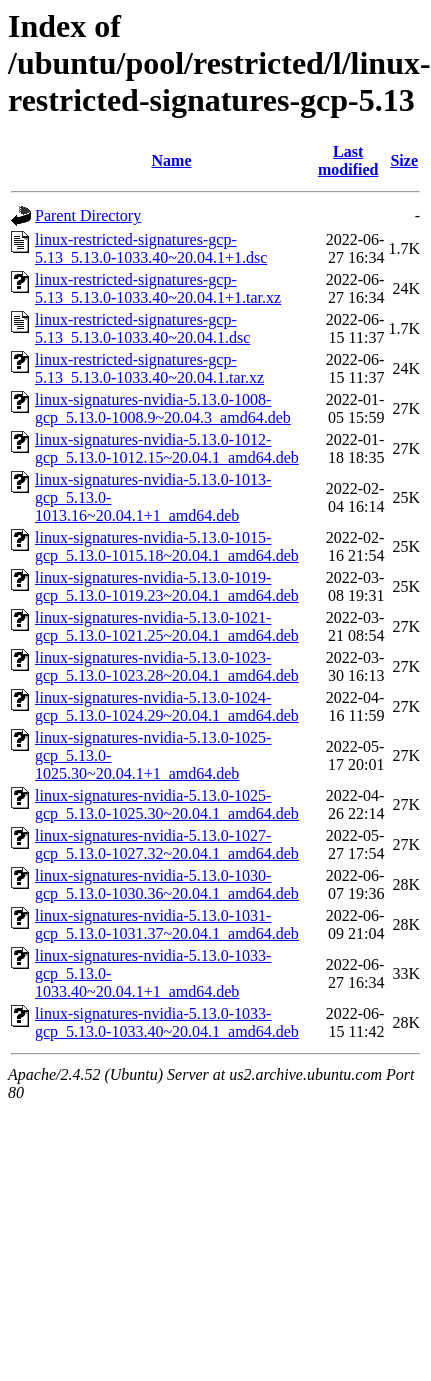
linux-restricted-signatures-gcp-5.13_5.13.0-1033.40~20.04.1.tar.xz (149, 368)
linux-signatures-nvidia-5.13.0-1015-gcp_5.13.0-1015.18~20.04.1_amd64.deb (167, 546)
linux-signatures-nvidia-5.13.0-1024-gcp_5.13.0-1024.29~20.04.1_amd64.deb (167, 706)
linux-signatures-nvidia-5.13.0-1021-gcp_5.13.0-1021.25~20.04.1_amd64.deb (167, 626)
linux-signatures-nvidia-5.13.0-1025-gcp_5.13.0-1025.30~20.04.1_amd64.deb (167, 804)
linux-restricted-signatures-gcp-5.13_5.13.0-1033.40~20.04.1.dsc (142, 328)
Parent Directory (88, 215)
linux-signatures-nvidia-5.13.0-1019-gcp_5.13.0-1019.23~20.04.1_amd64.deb (167, 586)
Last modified (348, 160)
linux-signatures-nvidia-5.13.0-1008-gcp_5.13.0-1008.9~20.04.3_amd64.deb (163, 408)
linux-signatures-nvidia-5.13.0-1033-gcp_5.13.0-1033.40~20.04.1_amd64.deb (167, 1022)
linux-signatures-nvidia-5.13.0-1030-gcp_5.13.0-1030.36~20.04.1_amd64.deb (167, 884)
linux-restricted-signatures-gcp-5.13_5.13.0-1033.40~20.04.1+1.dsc (151, 248)
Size (404, 160)
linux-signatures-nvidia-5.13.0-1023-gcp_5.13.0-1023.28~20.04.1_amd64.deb (167, 666)
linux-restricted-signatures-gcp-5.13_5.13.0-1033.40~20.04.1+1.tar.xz (158, 288)
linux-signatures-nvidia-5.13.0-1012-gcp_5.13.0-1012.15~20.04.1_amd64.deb (167, 448)
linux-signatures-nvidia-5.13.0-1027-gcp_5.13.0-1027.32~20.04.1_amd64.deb (167, 844)
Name (172, 160)
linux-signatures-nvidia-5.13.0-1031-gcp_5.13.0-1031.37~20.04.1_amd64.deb (167, 924)
